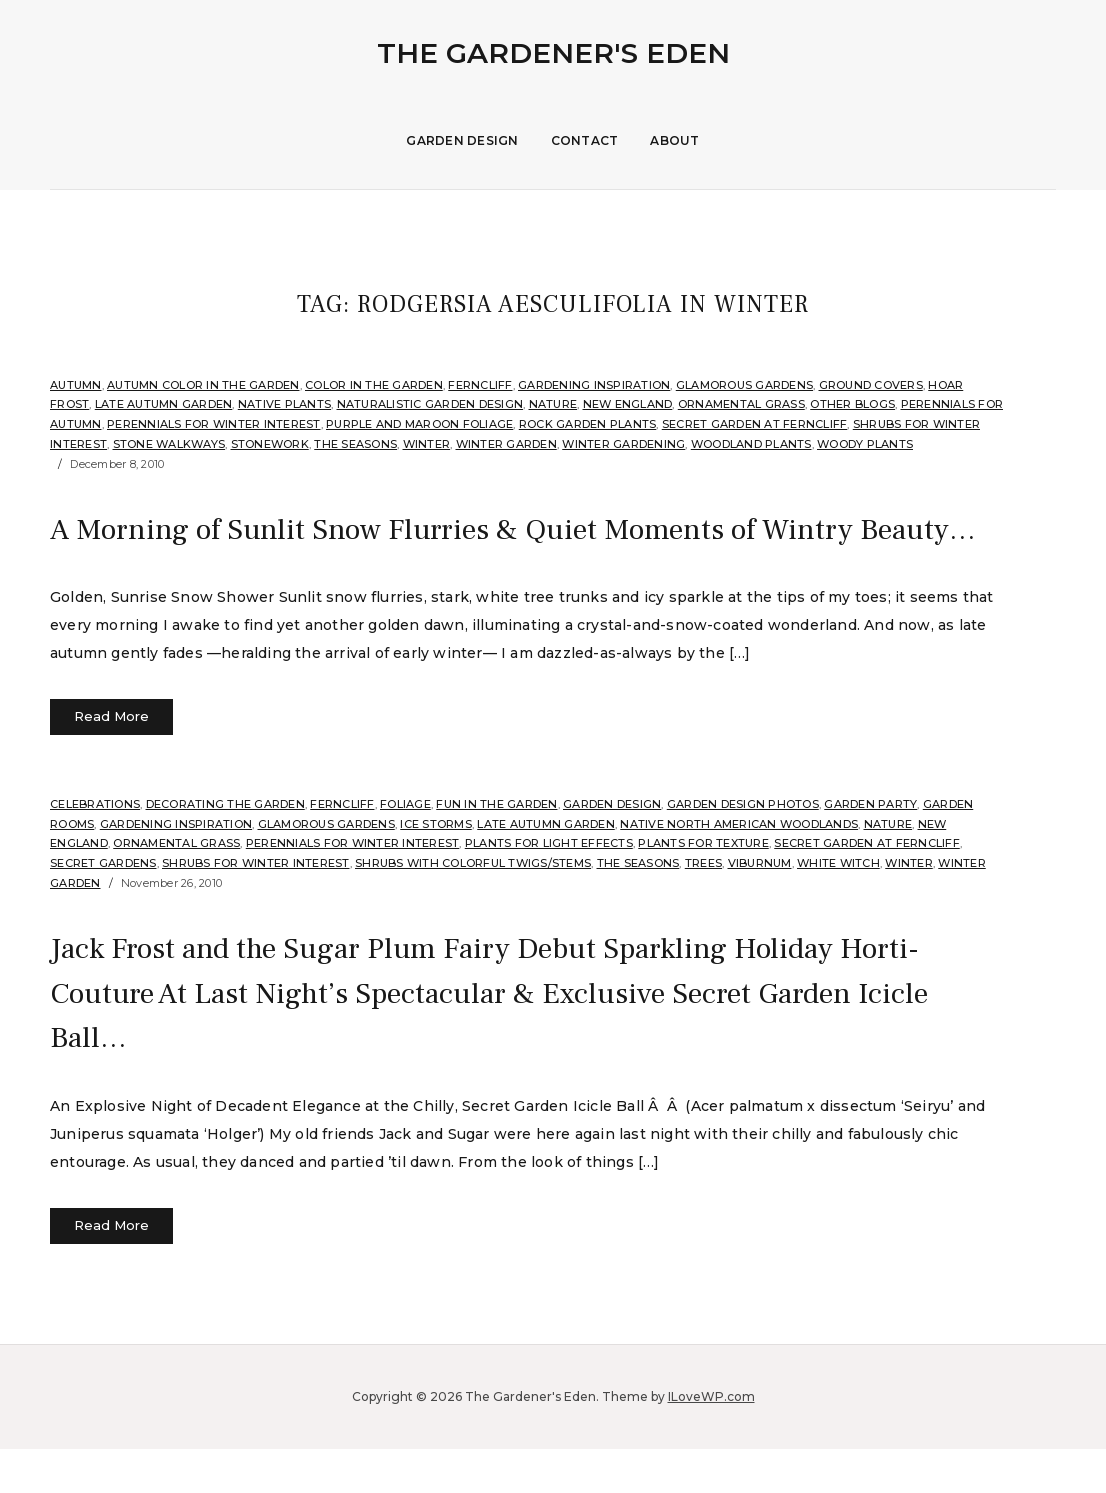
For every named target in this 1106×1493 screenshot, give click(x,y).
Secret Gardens (103, 908)
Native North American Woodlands (739, 868)
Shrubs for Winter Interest (256, 908)
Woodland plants (751, 444)
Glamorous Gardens (744, 385)
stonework (270, 444)
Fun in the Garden (496, 849)
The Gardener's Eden (553, 53)
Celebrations (95, 849)
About (674, 140)
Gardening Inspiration (594, 385)
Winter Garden (506, 444)
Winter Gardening (623, 444)
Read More (111, 761)
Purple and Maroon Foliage (419, 424)
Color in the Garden (374, 385)
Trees (703, 908)
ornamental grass (741, 404)
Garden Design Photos (743, 849)
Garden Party (870, 849)
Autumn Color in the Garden (203, 385)
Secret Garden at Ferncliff (755, 424)
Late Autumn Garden (164, 404)
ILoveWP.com (711, 1440)
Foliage (405, 849)
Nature (553, 404)
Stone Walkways (169, 444)
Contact (585, 140)
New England (628, 404)
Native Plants (284, 404)
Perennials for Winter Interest (214, 424)
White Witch (838, 908)
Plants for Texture (703, 888)
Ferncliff (480, 385)
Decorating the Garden (225, 849)
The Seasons (355, 444)
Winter (427, 444)
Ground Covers (871, 385)
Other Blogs (852, 404)
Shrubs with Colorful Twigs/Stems (473, 908)
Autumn (76, 385)
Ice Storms (436, 868)
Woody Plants (865, 444)
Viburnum (760, 908)
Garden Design (462, 140)
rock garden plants (588, 424)
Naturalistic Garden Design (430, 404)
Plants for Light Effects (549, 888)
